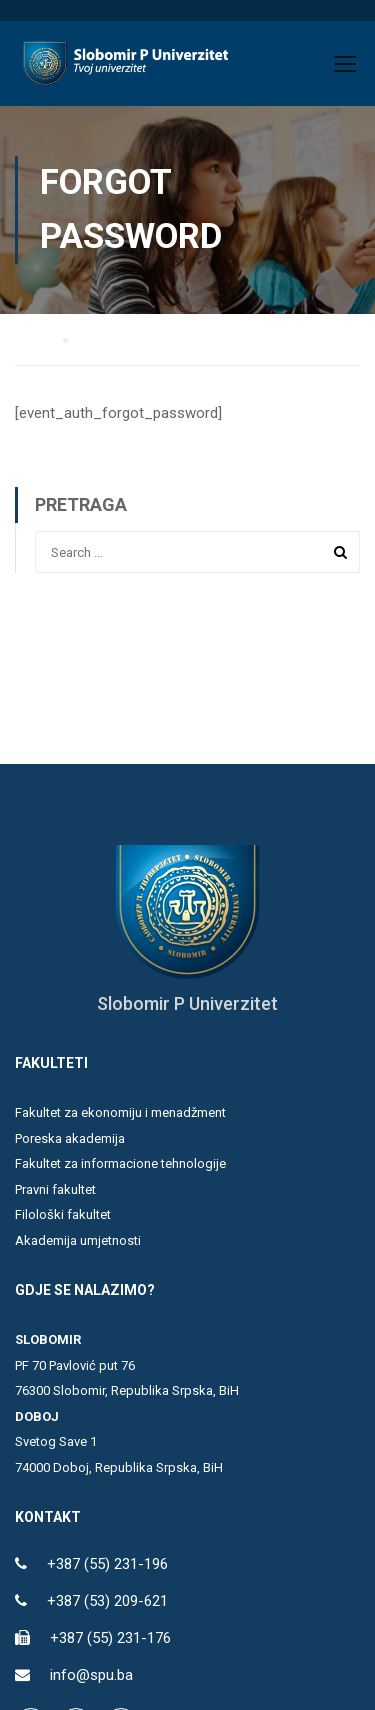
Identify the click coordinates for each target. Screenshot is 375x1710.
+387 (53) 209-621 (107, 1601)
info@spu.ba (91, 1675)
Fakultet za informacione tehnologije (120, 1163)
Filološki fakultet (63, 1214)
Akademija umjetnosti (78, 1240)
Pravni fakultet (55, 1189)
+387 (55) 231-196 (107, 1564)
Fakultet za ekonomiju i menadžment (120, 1112)
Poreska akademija (70, 1138)
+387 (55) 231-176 (110, 1638)
